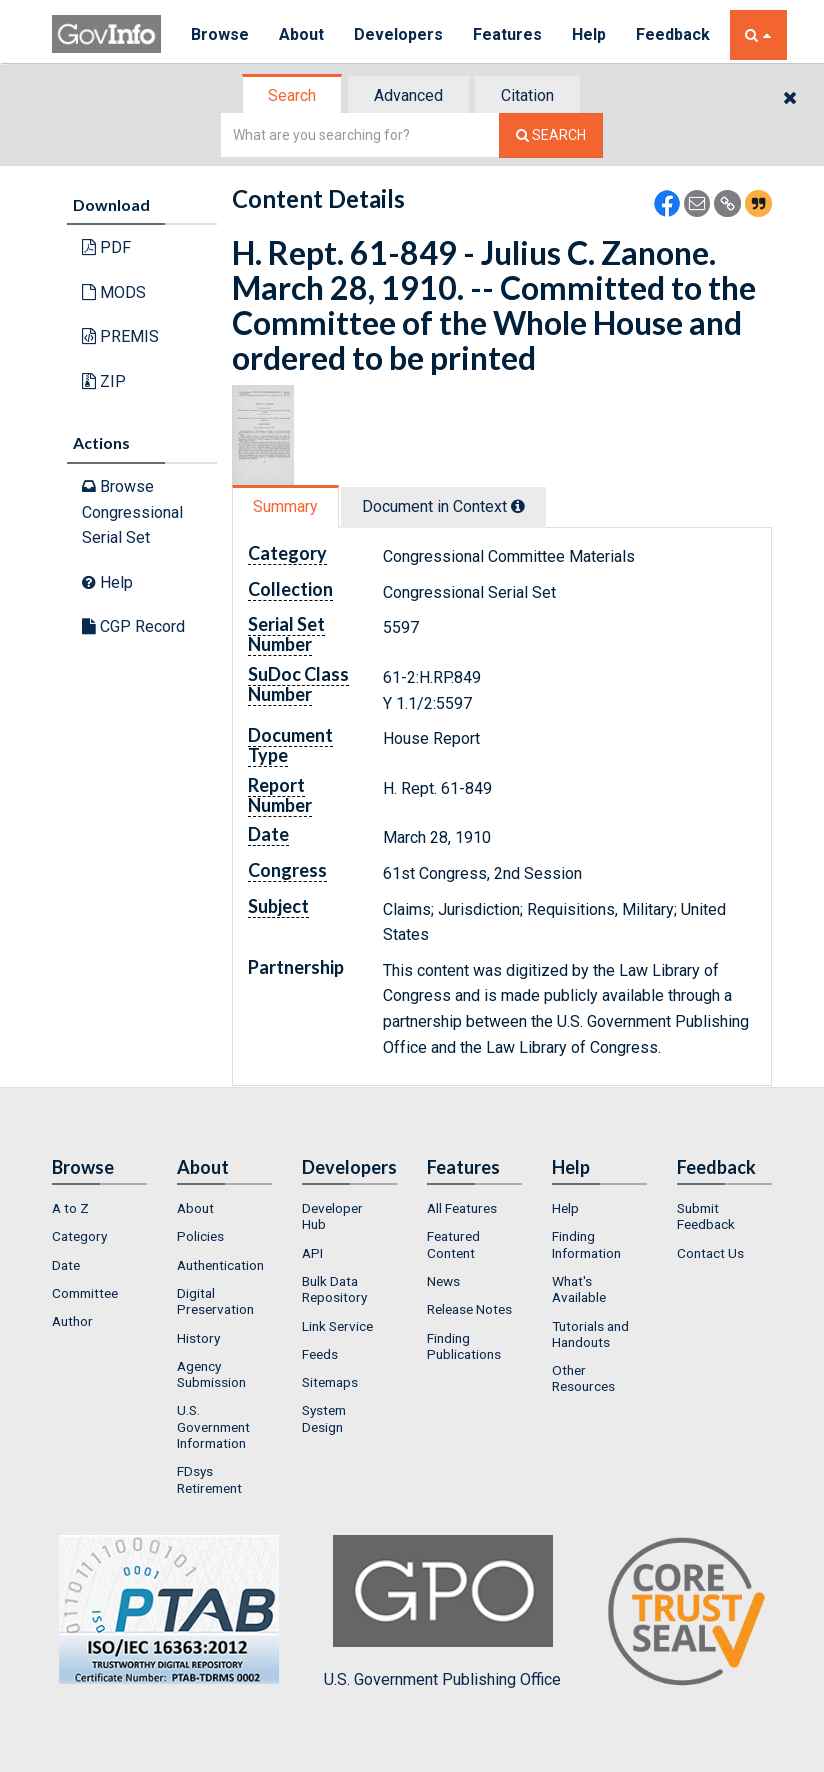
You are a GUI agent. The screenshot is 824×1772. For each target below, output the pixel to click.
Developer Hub (332, 1216)
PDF (106, 247)
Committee (85, 1293)
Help (589, 34)
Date (66, 1265)
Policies (200, 1236)
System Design (324, 1418)
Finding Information (586, 1244)
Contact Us (710, 1253)
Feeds (320, 1354)
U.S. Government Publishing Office (442, 1612)
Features (507, 34)
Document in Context (443, 506)
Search (292, 95)
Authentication (220, 1265)
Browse (220, 34)
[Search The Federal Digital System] (551, 135)
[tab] (293, 95)
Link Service (337, 1326)
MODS (114, 292)
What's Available (579, 1289)
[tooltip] (518, 506)
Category (79, 1236)
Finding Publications (464, 1346)
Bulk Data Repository (334, 1289)
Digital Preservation (215, 1301)
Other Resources (583, 1378)
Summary (285, 506)
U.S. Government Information (213, 1426)
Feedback (673, 34)
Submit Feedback (706, 1216)
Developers (398, 34)
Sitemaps (330, 1382)
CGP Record (133, 626)
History (198, 1338)
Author (72, 1321)
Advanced (408, 95)
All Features (462, 1208)
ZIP (104, 381)
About (301, 34)
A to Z (70, 1208)
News (443, 1281)
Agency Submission (211, 1374)
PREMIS (120, 336)
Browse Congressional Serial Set (132, 512)
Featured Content (453, 1244)
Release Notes (469, 1309)
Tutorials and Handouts (590, 1334)
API (312, 1253)
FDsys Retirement (209, 1479)
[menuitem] (99, 1208)
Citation (527, 95)
